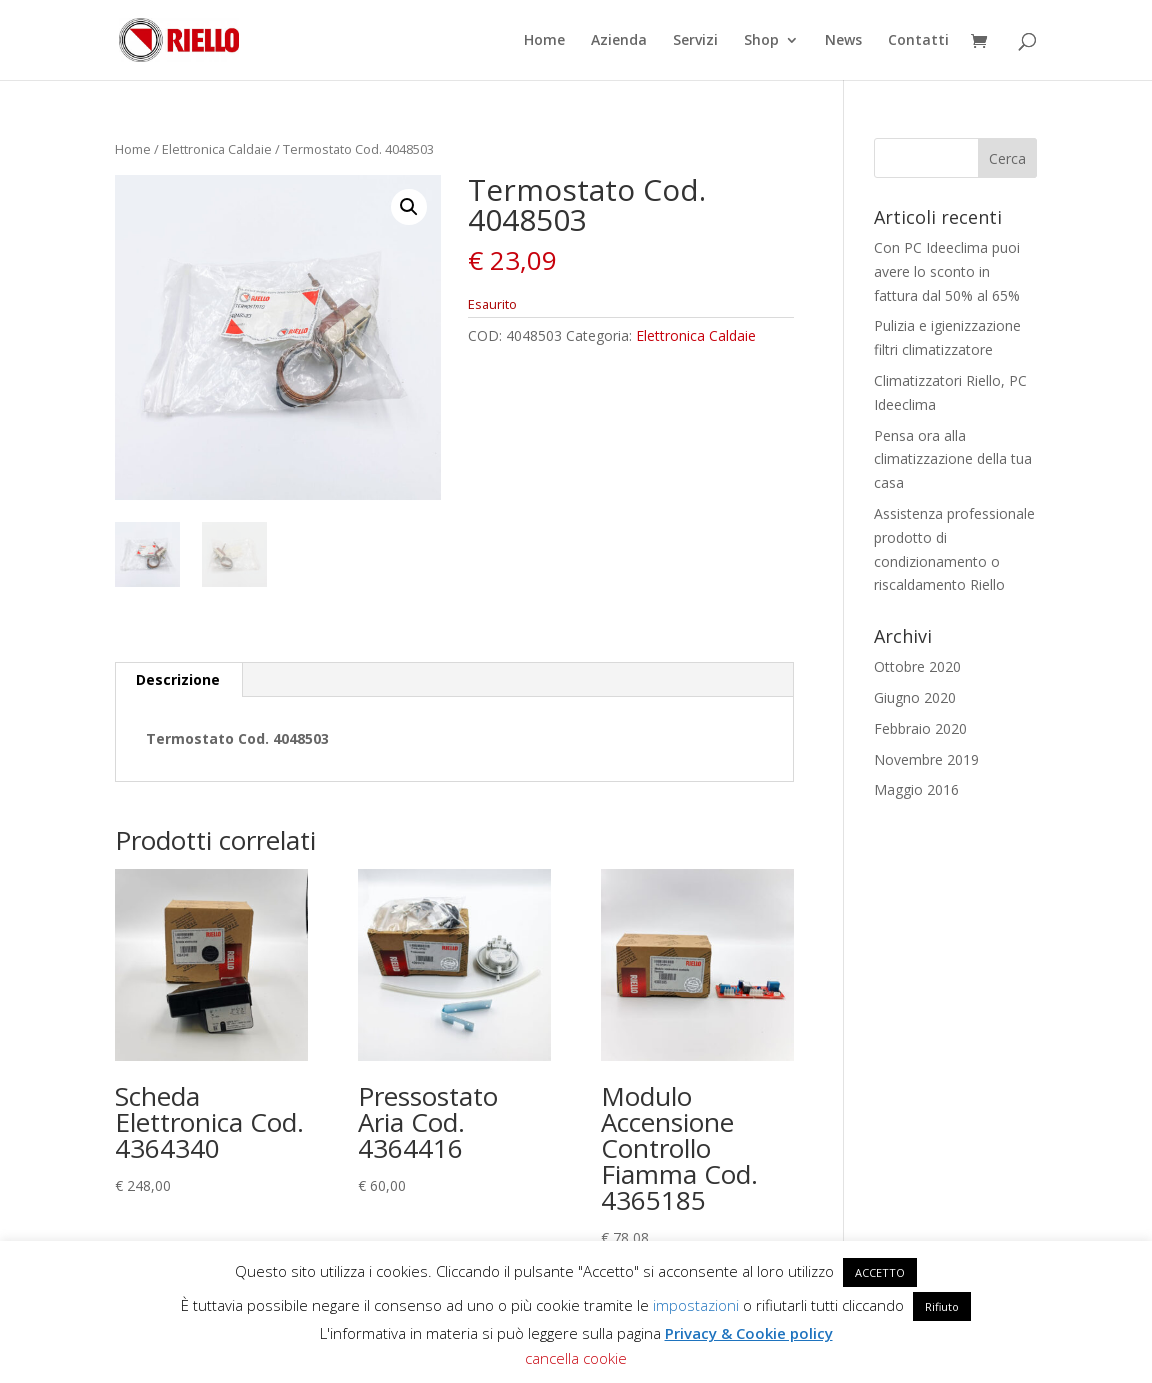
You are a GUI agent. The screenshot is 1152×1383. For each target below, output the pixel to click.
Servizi (695, 41)
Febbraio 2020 (920, 728)
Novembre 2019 (926, 759)
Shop (761, 41)
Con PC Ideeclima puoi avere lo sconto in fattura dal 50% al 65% (947, 271)
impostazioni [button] (696, 1305)
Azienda (619, 41)
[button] (409, 207)
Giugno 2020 (915, 697)
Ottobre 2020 (917, 666)
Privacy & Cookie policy (749, 1333)
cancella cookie (576, 1358)
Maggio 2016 (916, 789)
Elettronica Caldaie (217, 149)
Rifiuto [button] (942, 1306)
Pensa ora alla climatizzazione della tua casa (953, 459)
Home (544, 41)
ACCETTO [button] (880, 1272)
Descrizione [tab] (178, 679)
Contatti (918, 41)
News (843, 41)
